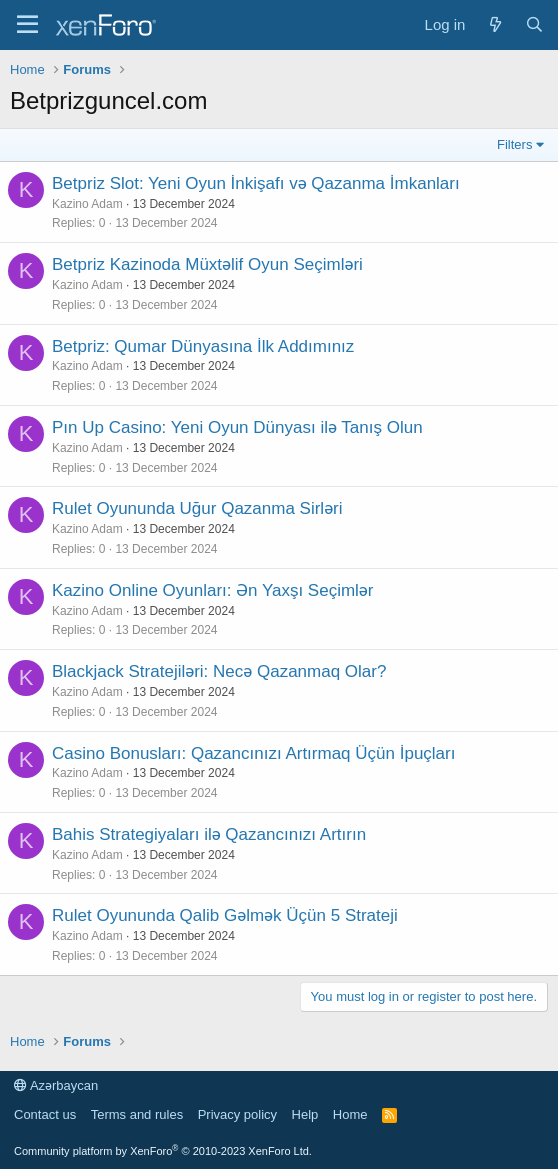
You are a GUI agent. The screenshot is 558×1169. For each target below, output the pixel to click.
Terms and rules (137, 1114)
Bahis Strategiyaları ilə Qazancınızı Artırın (209, 834)
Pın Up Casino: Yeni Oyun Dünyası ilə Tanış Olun (237, 427)
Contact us (45, 1114)
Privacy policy (237, 1114)
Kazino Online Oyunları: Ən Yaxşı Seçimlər (213, 590)
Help (305, 1114)
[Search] (534, 24)
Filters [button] (514, 144)
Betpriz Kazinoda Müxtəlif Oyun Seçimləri (207, 264)
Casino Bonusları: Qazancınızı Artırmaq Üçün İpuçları (253, 753)
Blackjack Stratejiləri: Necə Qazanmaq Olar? (219, 671)
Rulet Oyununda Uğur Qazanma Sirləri (197, 508)
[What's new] (494, 24)
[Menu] (27, 25)
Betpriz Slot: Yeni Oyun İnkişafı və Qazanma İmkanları (256, 183)
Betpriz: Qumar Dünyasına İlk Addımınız (203, 346)
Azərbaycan (56, 1085)
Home (350, 1114)
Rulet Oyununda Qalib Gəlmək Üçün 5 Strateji (225, 915)
